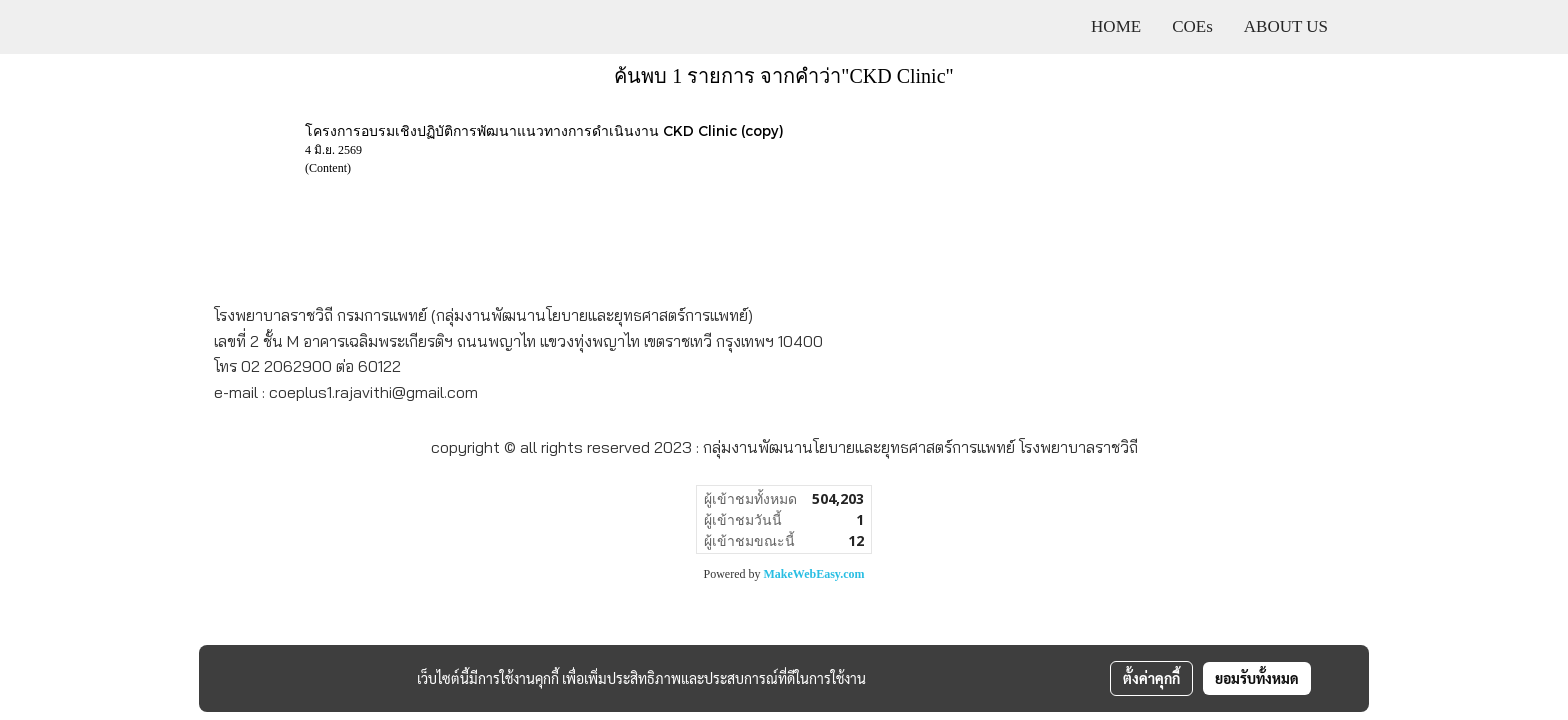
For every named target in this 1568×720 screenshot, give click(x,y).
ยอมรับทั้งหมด (1257, 678)
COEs (1192, 26)
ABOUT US (1286, 26)
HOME (1116, 26)
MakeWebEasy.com (814, 574)
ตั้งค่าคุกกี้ (1151, 678)
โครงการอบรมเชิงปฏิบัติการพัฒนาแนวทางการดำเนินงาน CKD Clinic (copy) (544, 130)
